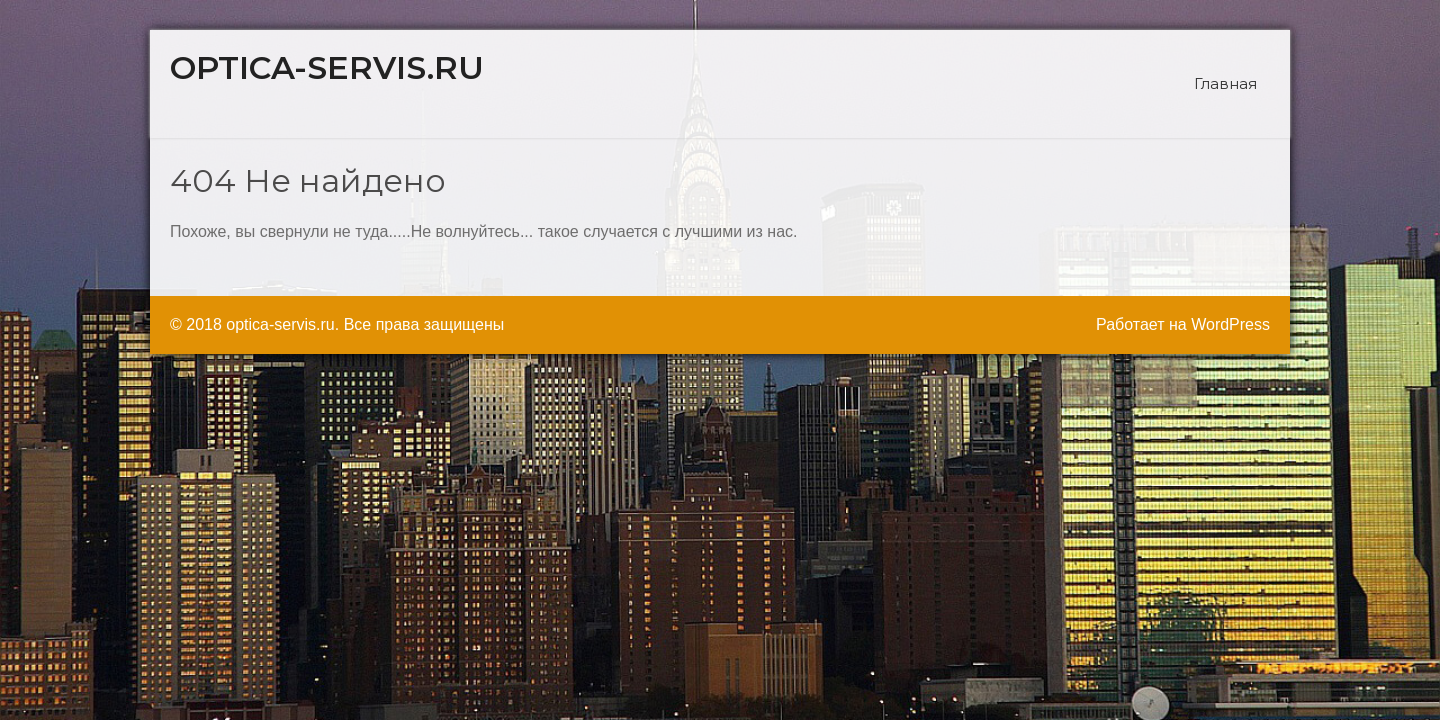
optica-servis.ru (327, 67)
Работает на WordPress (1183, 324)
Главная (1225, 83)
